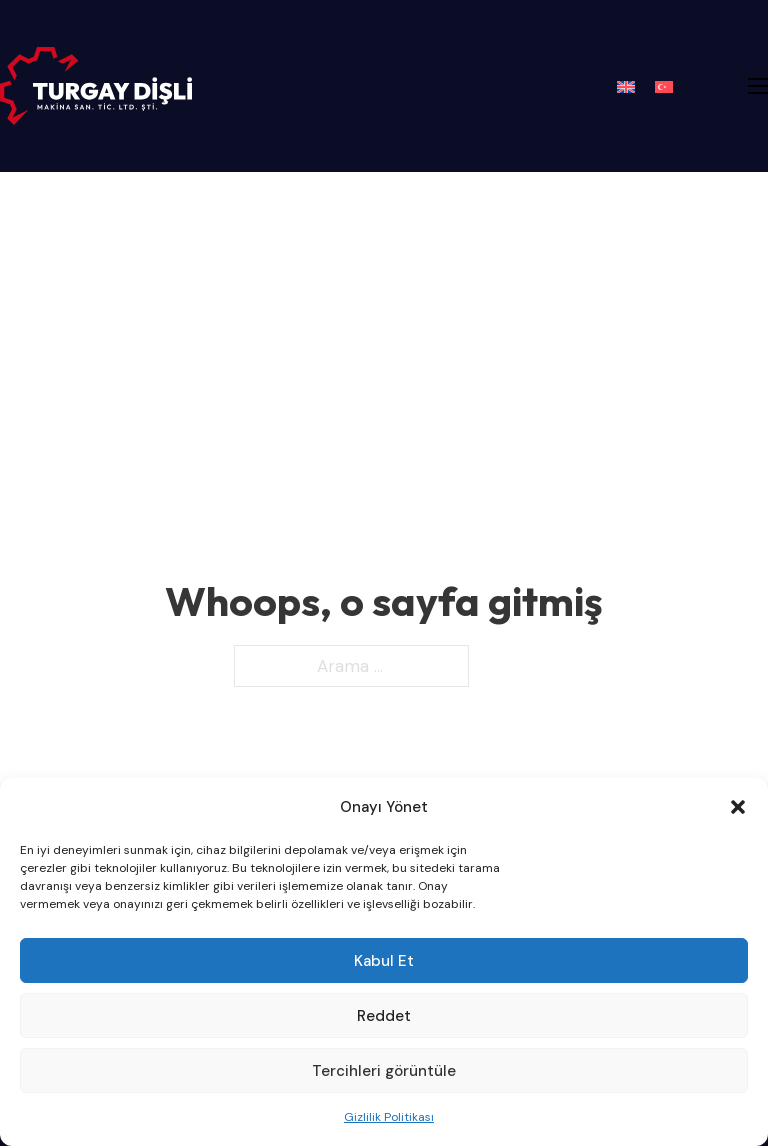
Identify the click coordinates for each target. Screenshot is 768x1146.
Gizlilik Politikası (389, 1117)
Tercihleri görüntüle (384, 1071)
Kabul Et (384, 961)
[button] (738, 807)
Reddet (384, 1016)
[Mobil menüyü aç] (758, 86)
